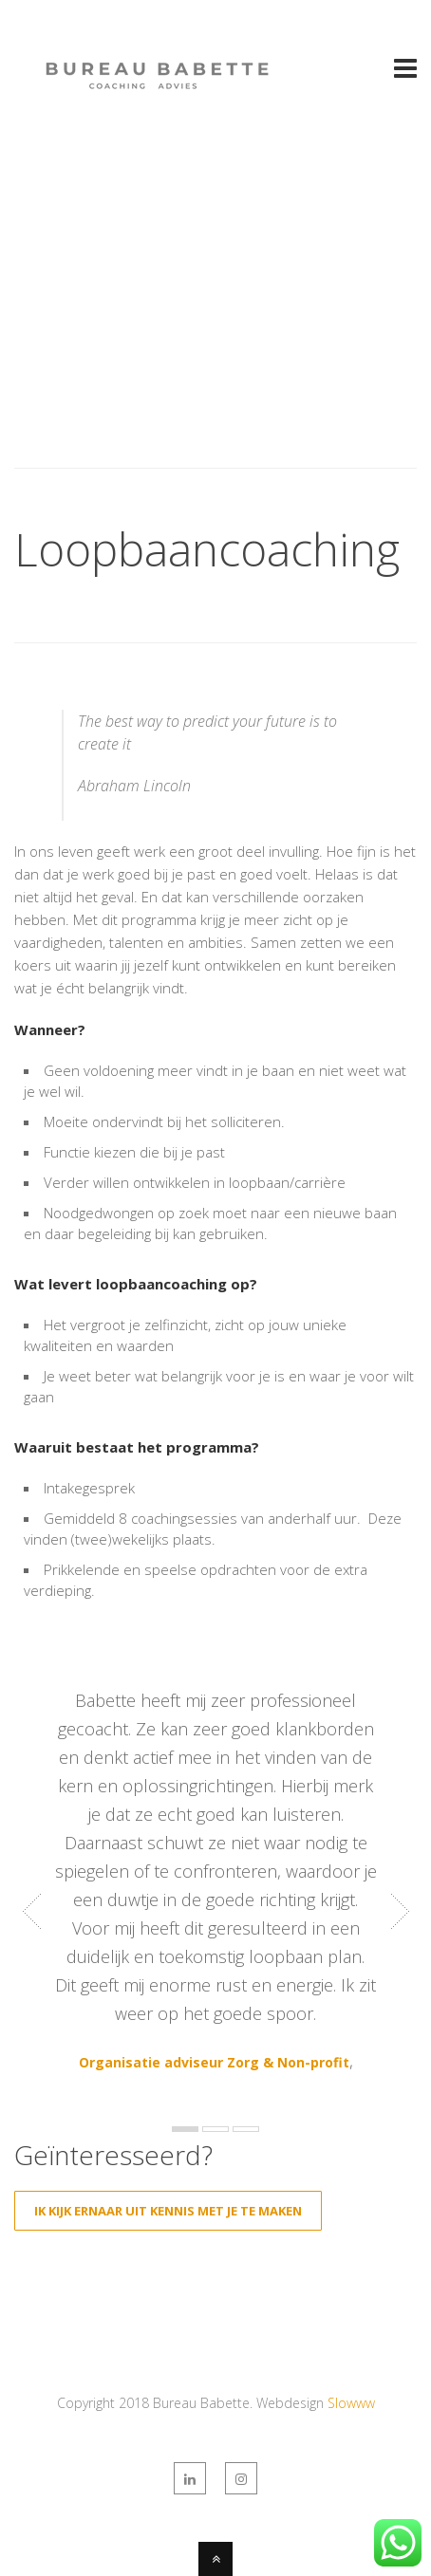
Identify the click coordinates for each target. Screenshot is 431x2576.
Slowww (351, 2403)
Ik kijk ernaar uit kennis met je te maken (168, 2210)
